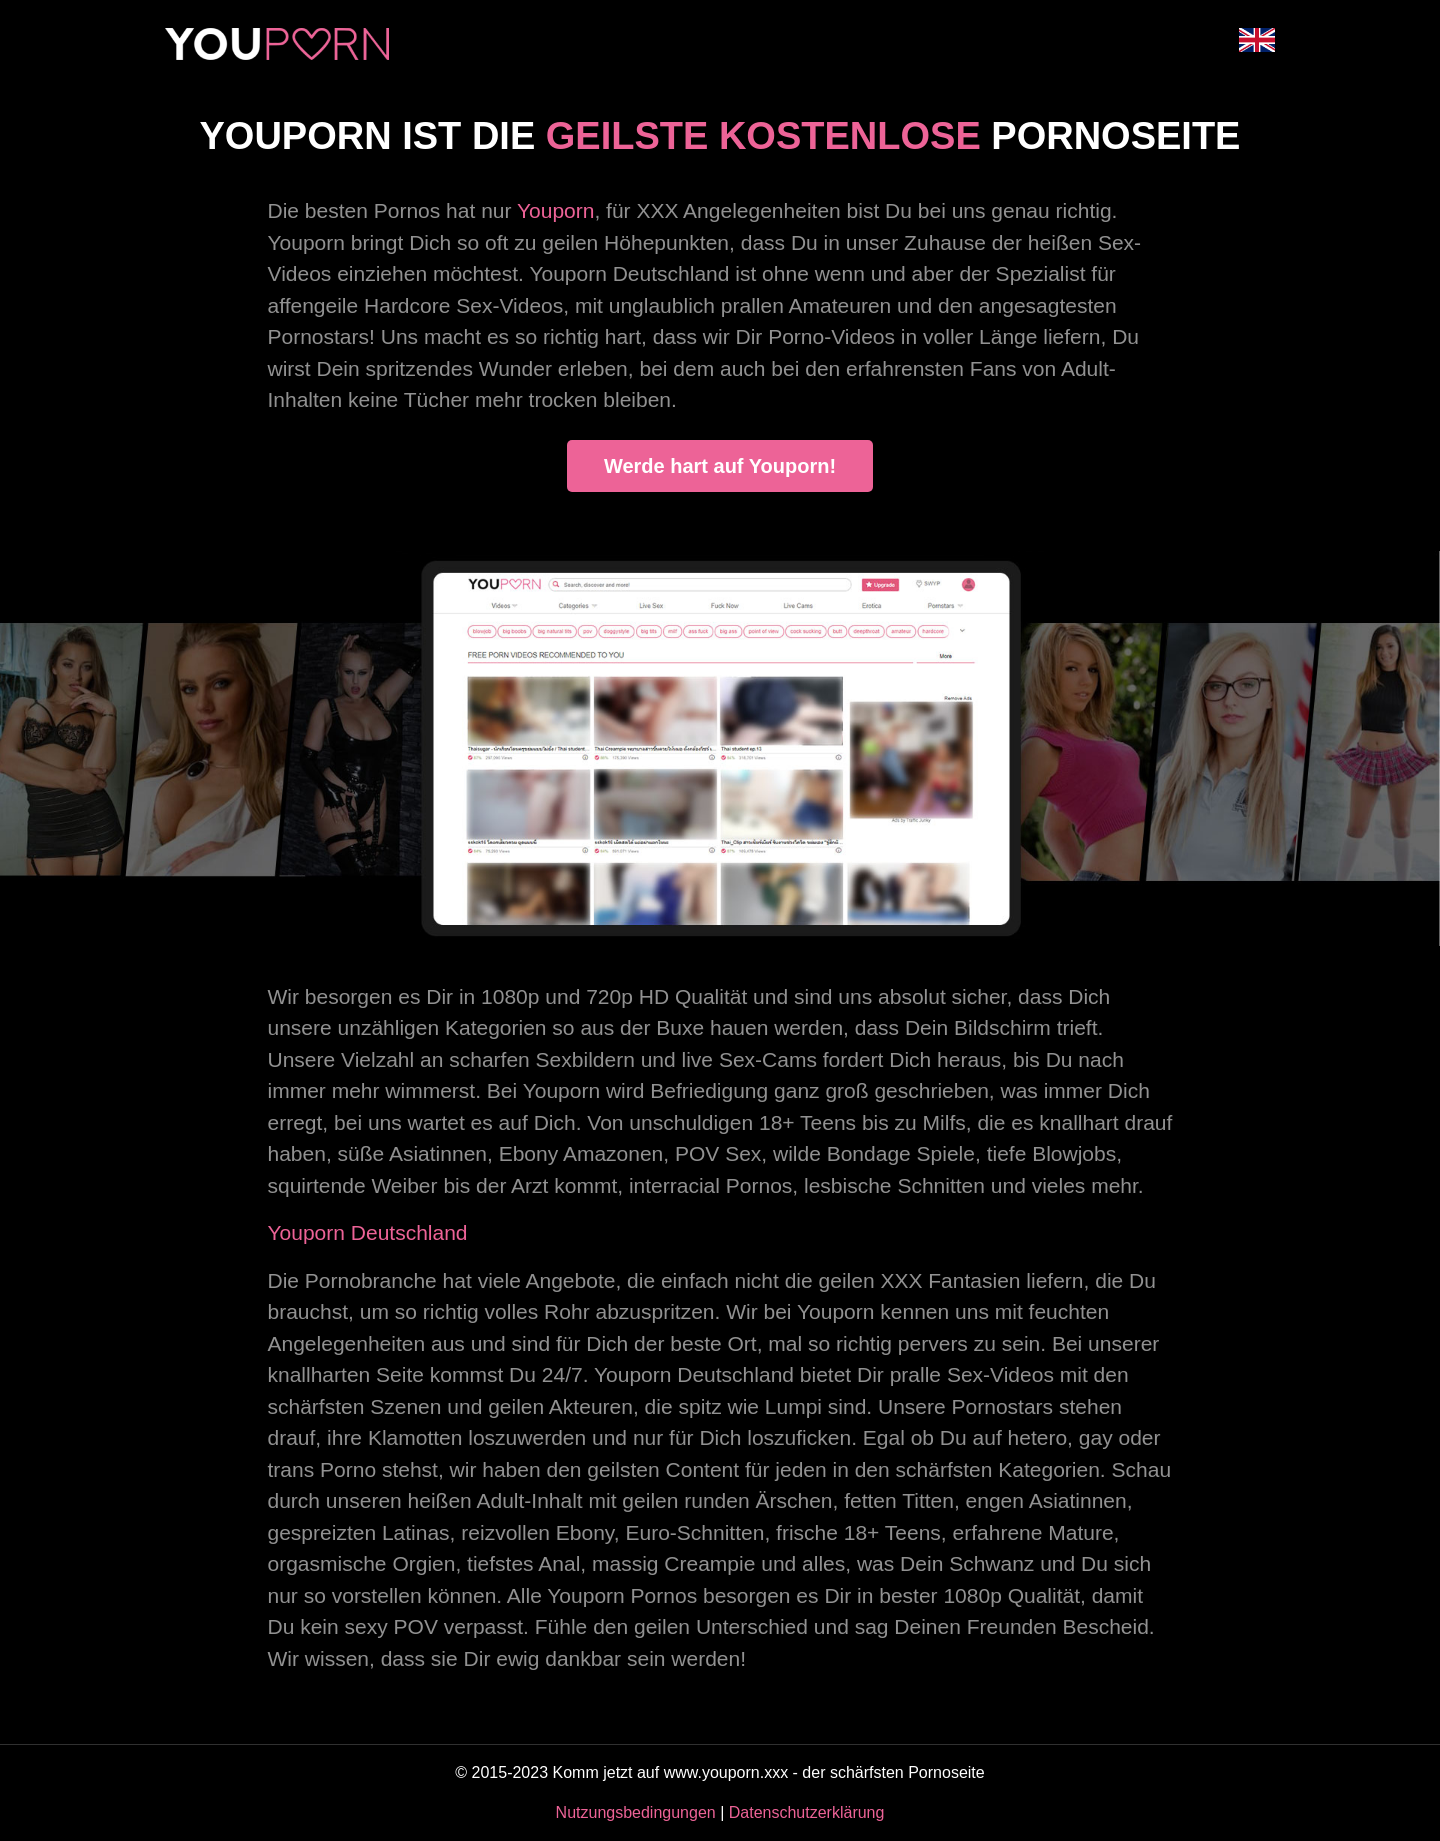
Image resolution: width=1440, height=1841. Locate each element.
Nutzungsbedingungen (636, 1812)
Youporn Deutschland (368, 1232)
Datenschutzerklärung (807, 1812)
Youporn (555, 210)
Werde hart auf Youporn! (720, 466)
